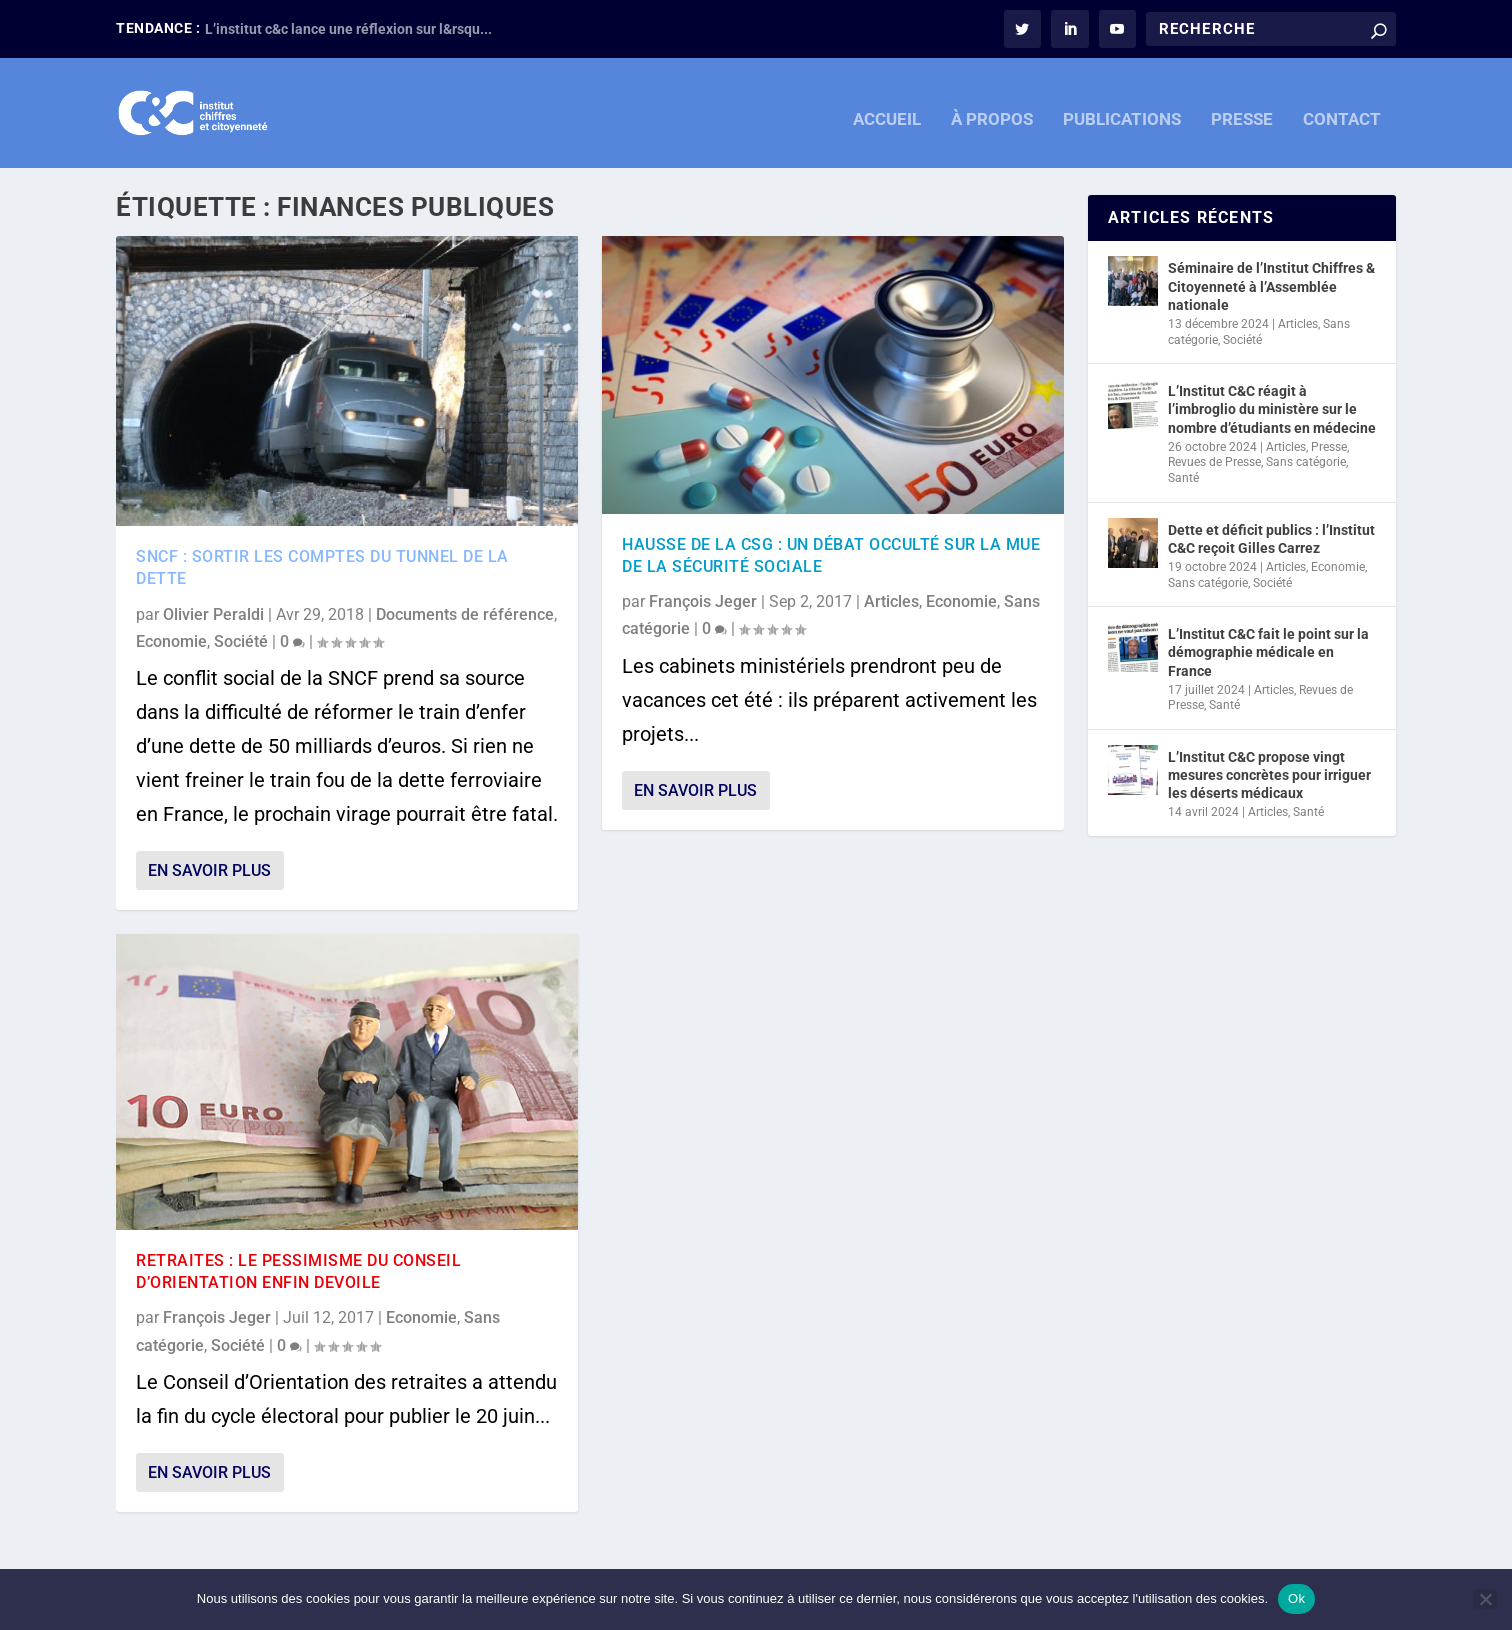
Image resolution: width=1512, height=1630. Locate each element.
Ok (1296, 1598)
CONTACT (1342, 108)
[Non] (1485, 1599)
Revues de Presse (1214, 462)
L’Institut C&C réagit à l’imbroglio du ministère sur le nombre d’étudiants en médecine (1272, 409)
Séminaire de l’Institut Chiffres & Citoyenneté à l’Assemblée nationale (1271, 286)
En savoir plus (209, 870)
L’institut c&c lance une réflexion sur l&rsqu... (348, 29)
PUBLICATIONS (1122, 108)
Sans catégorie (1306, 462)
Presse (1329, 447)
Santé (1183, 478)
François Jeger (217, 1317)
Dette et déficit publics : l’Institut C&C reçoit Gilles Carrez (1271, 539)
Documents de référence (465, 614)
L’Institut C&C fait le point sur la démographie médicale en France (1268, 652)
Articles (891, 601)
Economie (171, 641)
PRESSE (1242, 108)
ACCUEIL (887, 108)
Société (241, 641)
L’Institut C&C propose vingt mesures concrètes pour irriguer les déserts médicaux (1269, 775)
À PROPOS (992, 108)
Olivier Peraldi (213, 614)
